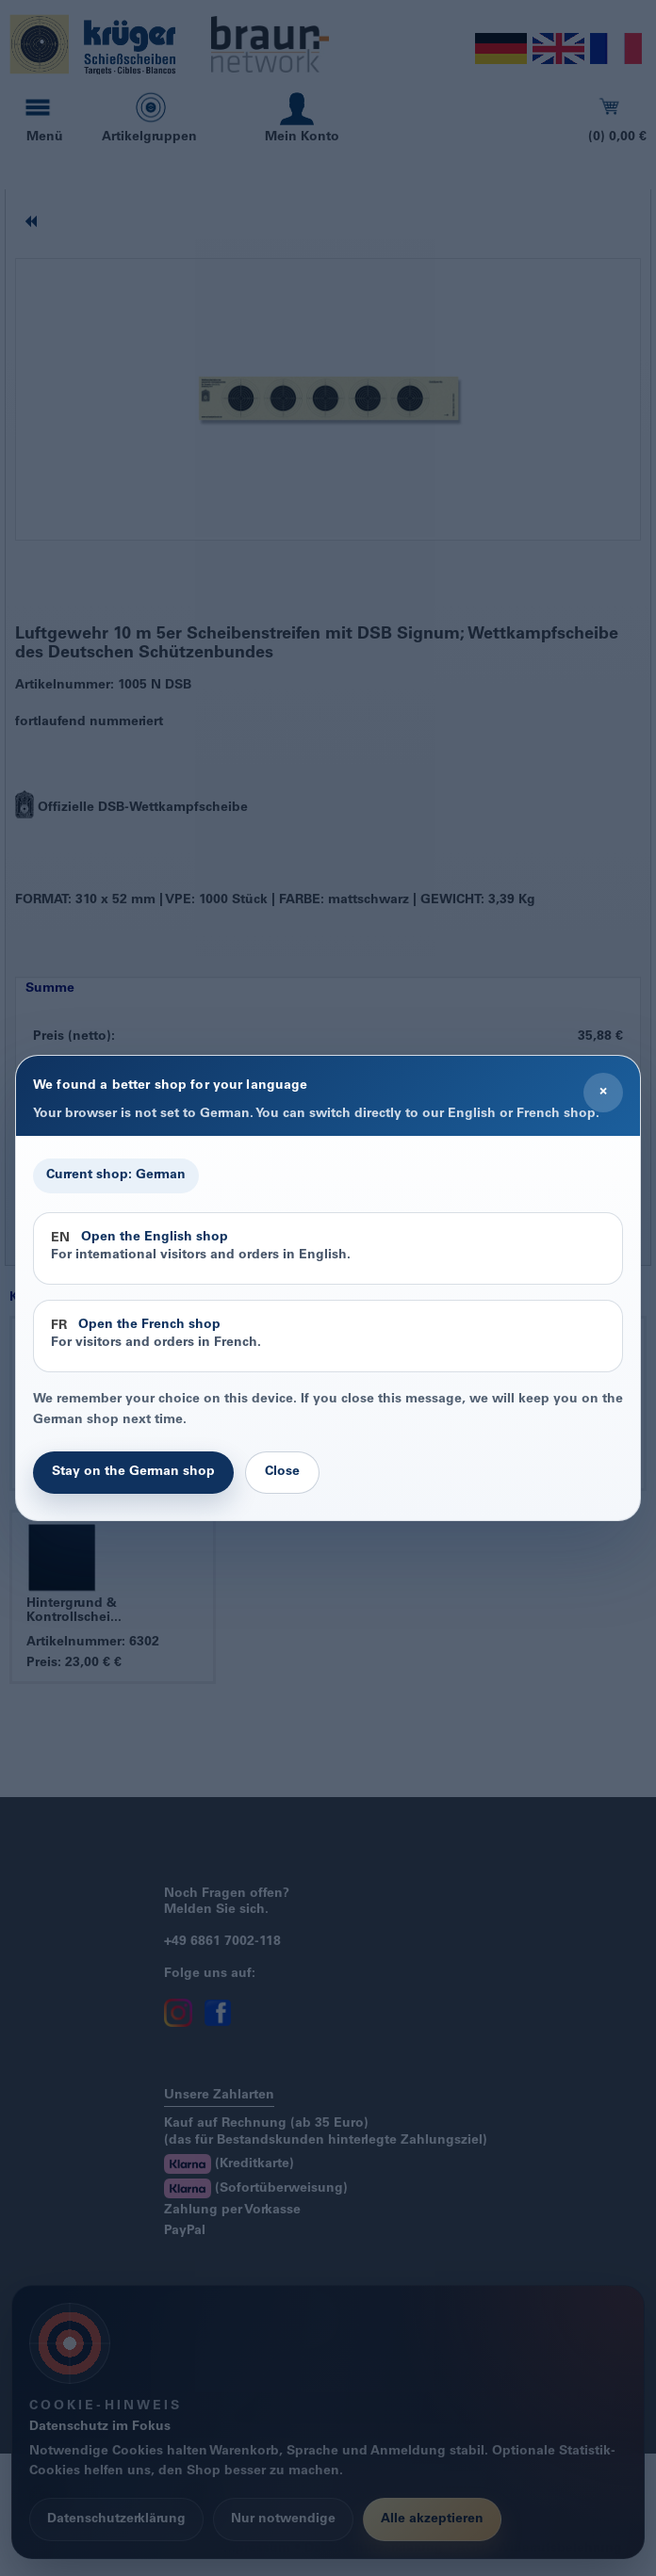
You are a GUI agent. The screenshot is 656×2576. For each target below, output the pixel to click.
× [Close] (603, 1091)
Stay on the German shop (133, 1472)
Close (282, 1472)
